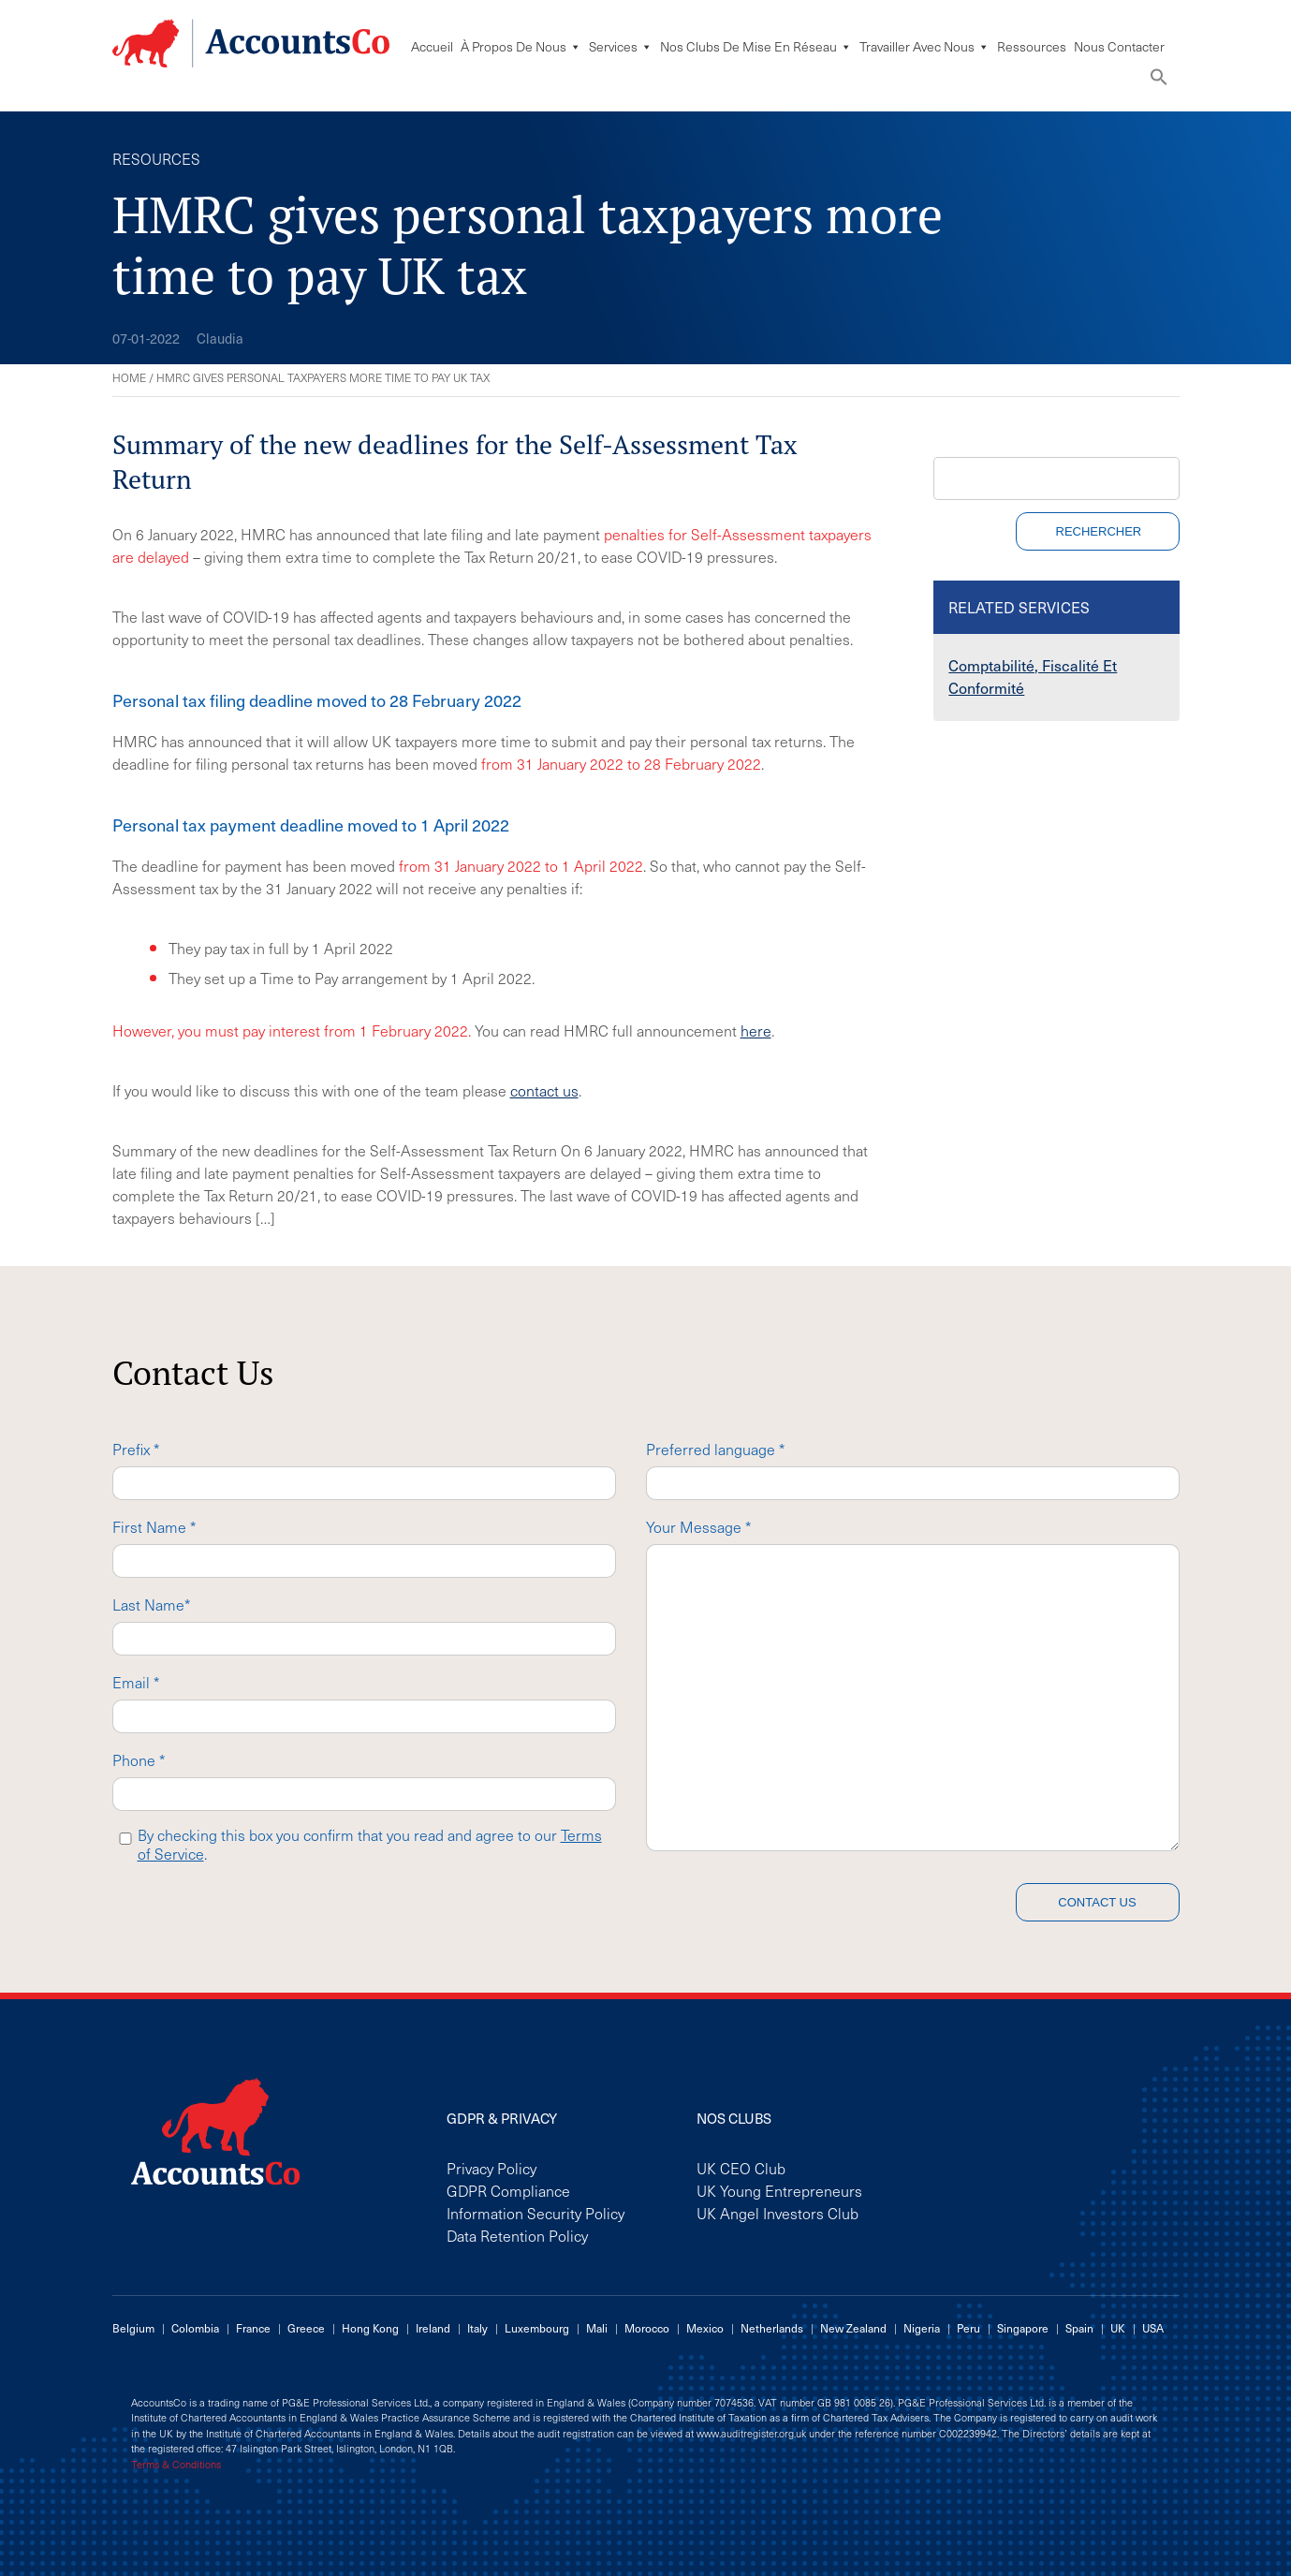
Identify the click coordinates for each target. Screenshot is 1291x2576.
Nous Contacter (1119, 46)
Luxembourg (537, 2327)
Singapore (1023, 2327)
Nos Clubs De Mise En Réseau (756, 46)
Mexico (705, 2327)
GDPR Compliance (508, 2190)
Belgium (133, 2327)
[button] (1159, 81)
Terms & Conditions (176, 2464)
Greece (306, 2327)
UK (1117, 2327)
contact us (544, 1090)
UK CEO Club (741, 2167)
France (253, 2327)
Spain (1079, 2327)
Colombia (195, 2327)
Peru (968, 2327)
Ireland (433, 2327)
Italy (477, 2327)
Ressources (1031, 46)
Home (129, 377)
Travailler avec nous (924, 46)
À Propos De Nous (521, 46)
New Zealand (853, 2327)
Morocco (646, 2327)
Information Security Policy (535, 2212)
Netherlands (772, 2327)
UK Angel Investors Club (777, 2212)
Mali (597, 2327)
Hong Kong (370, 2327)
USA (1153, 2327)
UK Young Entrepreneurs (779, 2190)
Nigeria (921, 2327)
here (756, 1030)
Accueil (432, 46)
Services (621, 46)
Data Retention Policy (517, 2235)
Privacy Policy (491, 2167)
